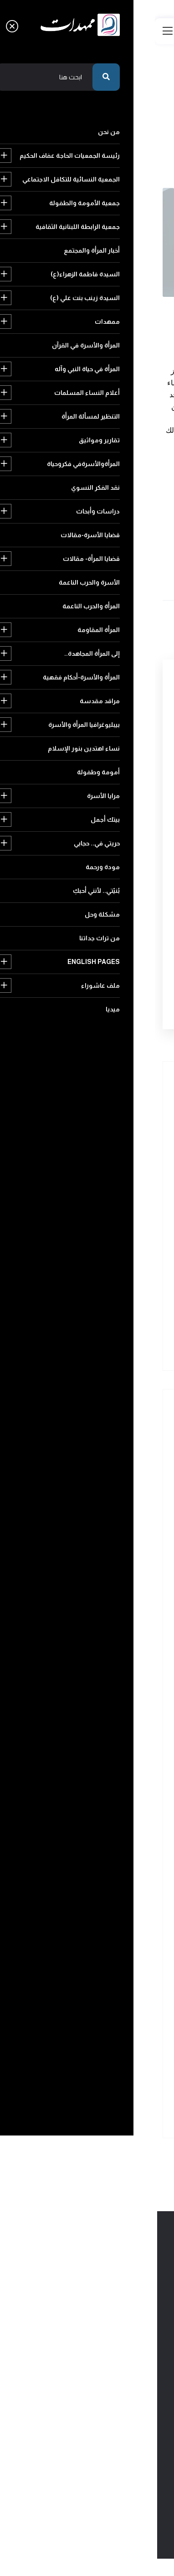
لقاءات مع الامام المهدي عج (124, 306)
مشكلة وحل (122, 2068)
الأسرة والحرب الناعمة (111, 1813)
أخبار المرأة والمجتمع (113, 1539)
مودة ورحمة (122, 2029)
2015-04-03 (44, 306)
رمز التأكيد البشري (131, 908)
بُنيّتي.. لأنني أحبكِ (116, 2049)
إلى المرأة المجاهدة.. (113, 1872)
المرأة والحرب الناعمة (113, 1833)
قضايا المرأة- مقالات (112, 1794)
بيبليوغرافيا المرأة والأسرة (106, 1931)
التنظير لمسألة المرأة (112, 1676)
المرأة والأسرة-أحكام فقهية (104, 1892)
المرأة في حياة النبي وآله (109, 1637)
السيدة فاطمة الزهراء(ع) (107, 1558)
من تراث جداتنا (59, 2068)
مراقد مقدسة (120, 1911)
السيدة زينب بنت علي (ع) (106, 1578)
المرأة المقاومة (119, 1853)
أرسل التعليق (110, 991)
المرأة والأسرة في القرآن (108, 1617)
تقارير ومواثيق (119, 1696)
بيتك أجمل (124, 1990)
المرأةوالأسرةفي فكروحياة (105, 1715)
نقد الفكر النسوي (117, 1735)
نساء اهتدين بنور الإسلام (105, 1951)
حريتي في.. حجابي (116, 2009)
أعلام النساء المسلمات (109, 1656)
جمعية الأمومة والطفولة (106, 1500)
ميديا (67, 2107)
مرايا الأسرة (55, 1970)
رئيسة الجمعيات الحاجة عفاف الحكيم (93, 1460)
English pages (113, 2088)
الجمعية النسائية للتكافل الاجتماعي (94, 1480)
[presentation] (85, 939)
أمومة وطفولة (119, 1970)
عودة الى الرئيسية (123, 150)
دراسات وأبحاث (118, 1755)
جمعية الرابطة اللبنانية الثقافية (99, 1519)
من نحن (128, 1441)
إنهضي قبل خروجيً (77, 1329)
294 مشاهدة (145, 318)
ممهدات (126, 1598)
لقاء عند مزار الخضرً (77, 1284)
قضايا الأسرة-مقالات (111, 1774)
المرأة (79, 539)
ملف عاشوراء (120, 2107)
